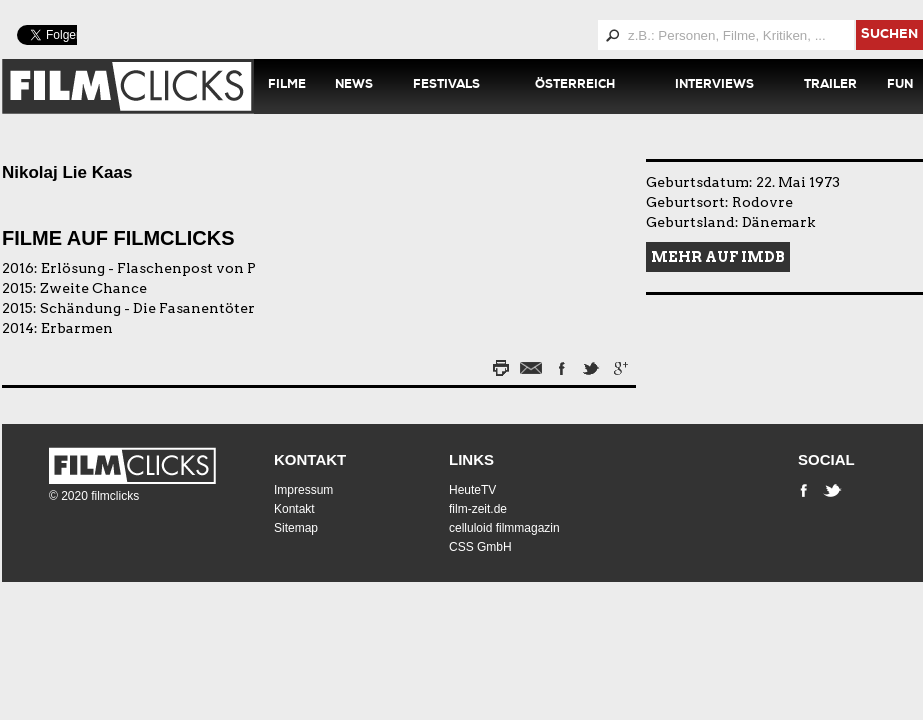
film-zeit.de (478, 509)
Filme (287, 86)
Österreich (575, 86)
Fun (900, 86)
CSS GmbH (480, 547)
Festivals (446, 86)
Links (471, 459)
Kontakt (310, 459)
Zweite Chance (93, 288)
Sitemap (296, 528)
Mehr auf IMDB (718, 257)
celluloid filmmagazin (504, 528)
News (354, 86)
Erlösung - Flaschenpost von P (148, 268)
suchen (889, 35)
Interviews (714, 86)
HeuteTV (472, 490)
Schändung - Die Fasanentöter (147, 308)
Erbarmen (77, 328)
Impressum (303, 490)
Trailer (830, 86)
